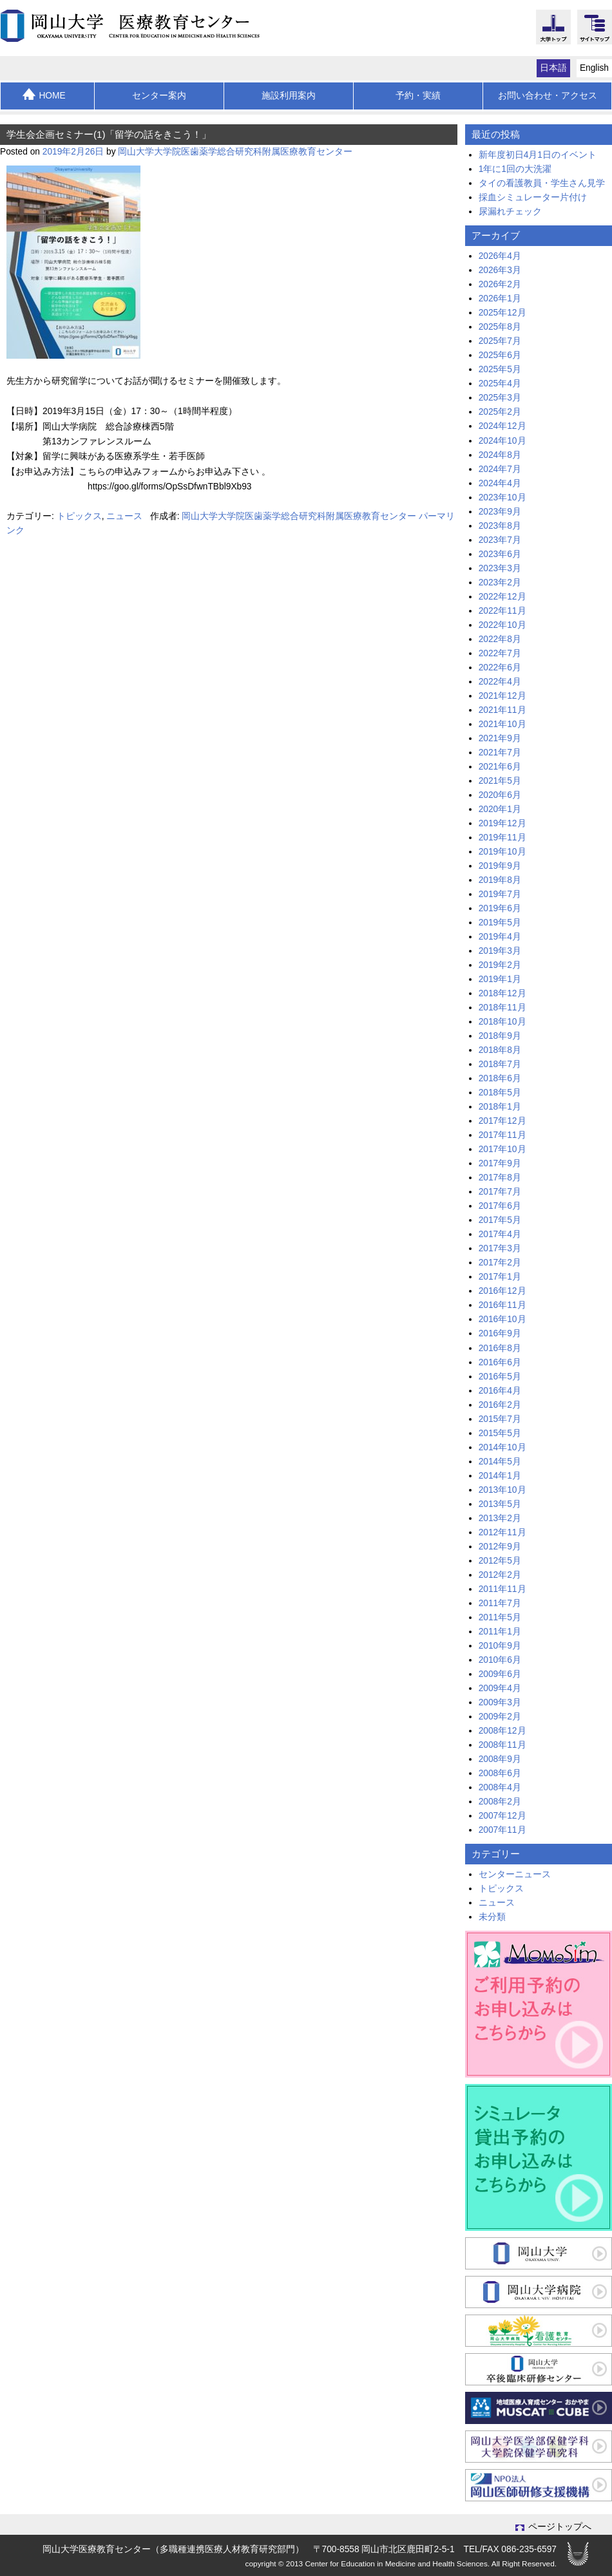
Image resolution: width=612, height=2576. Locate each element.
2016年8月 (500, 1348)
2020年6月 (500, 795)
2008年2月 (500, 1801)
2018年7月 (500, 1064)
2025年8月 (500, 327)
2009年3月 (500, 1702)
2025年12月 (502, 312)
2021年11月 (502, 710)
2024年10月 (502, 441)
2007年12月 (502, 1816)
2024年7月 (500, 469)
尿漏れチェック (510, 211)
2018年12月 (502, 993)
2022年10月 (502, 625)
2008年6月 (500, 1773)
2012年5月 (500, 1561)
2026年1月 (500, 298)
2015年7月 (500, 1419)
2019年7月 (500, 894)
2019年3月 (500, 951)
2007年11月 (502, 1830)
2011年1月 (500, 1631)
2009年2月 (500, 1716)
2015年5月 (500, 1433)
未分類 (492, 1917)
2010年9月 (500, 1646)
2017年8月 (500, 1177)
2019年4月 (500, 937)
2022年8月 (500, 639)
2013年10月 (502, 1490)
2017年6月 (500, 1206)
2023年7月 (500, 540)
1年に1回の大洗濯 (515, 169)
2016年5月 (500, 1376)
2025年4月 (500, 383)
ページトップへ (553, 2527)
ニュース (124, 516)
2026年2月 (500, 284)
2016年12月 (502, 1291)
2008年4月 (500, 1787)
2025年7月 (500, 341)
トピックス (79, 516)
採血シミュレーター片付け (533, 197)
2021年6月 (500, 767)
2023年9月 (500, 511)
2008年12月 (502, 1731)
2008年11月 (502, 1745)
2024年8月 (500, 455)
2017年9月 (500, 1163)
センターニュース (515, 1874)
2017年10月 (502, 1149)
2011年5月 (500, 1617)
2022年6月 (500, 667)
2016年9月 (500, 1333)
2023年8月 (500, 526)
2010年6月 (500, 1660)
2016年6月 (500, 1362)
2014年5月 (500, 1461)
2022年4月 (500, 682)
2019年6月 (500, 908)
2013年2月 (500, 1518)
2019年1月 (500, 979)
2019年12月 (502, 823)
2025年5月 (500, 369)
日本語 (553, 68)
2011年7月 (500, 1603)
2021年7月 (500, 752)
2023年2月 (500, 582)
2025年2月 (500, 412)
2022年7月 (500, 653)
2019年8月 (500, 880)
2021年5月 (500, 781)
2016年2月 (500, 1405)
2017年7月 (500, 1192)
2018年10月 (502, 1022)
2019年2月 (500, 965)
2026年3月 (500, 270)
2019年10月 (502, 852)
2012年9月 (500, 1546)
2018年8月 (500, 1050)
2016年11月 (502, 1305)
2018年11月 (502, 1007)
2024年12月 (502, 426)
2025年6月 (500, 355)
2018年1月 (500, 1107)
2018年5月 (500, 1092)
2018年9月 (500, 1036)
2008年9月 (500, 1759)
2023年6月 (500, 554)
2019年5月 (500, 922)
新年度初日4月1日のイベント (538, 155)
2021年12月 (502, 696)
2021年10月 (502, 724)
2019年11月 (502, 837)
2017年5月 (500, 1220)
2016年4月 (500, 1391)
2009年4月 (500, 1688)
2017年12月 (502, 1121)
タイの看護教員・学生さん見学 (542, 183)
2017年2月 (500, 1262)
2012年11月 (502, 1532)
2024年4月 (500, 483)
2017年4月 (500, 1234)
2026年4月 (500, 256)
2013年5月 (500, 1504)
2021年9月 (500, 738)
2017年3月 (500, 1248)
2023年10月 (502, 497)
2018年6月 (500, 1078)
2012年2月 (500, 1575)
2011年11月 (502, 1589)
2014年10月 (502, 1447)
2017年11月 (502, 1135)
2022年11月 (502, 611)
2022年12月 (502, 596)
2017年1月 (500, 1277)
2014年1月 (500, 1476)
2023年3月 (500, 568)
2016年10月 (502, 1319)
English (594, 68)
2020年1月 (500, 809)
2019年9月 (500, 866)
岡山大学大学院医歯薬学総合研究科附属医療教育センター (235, 151)
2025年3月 (500, 397)
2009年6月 (500, 1674)
